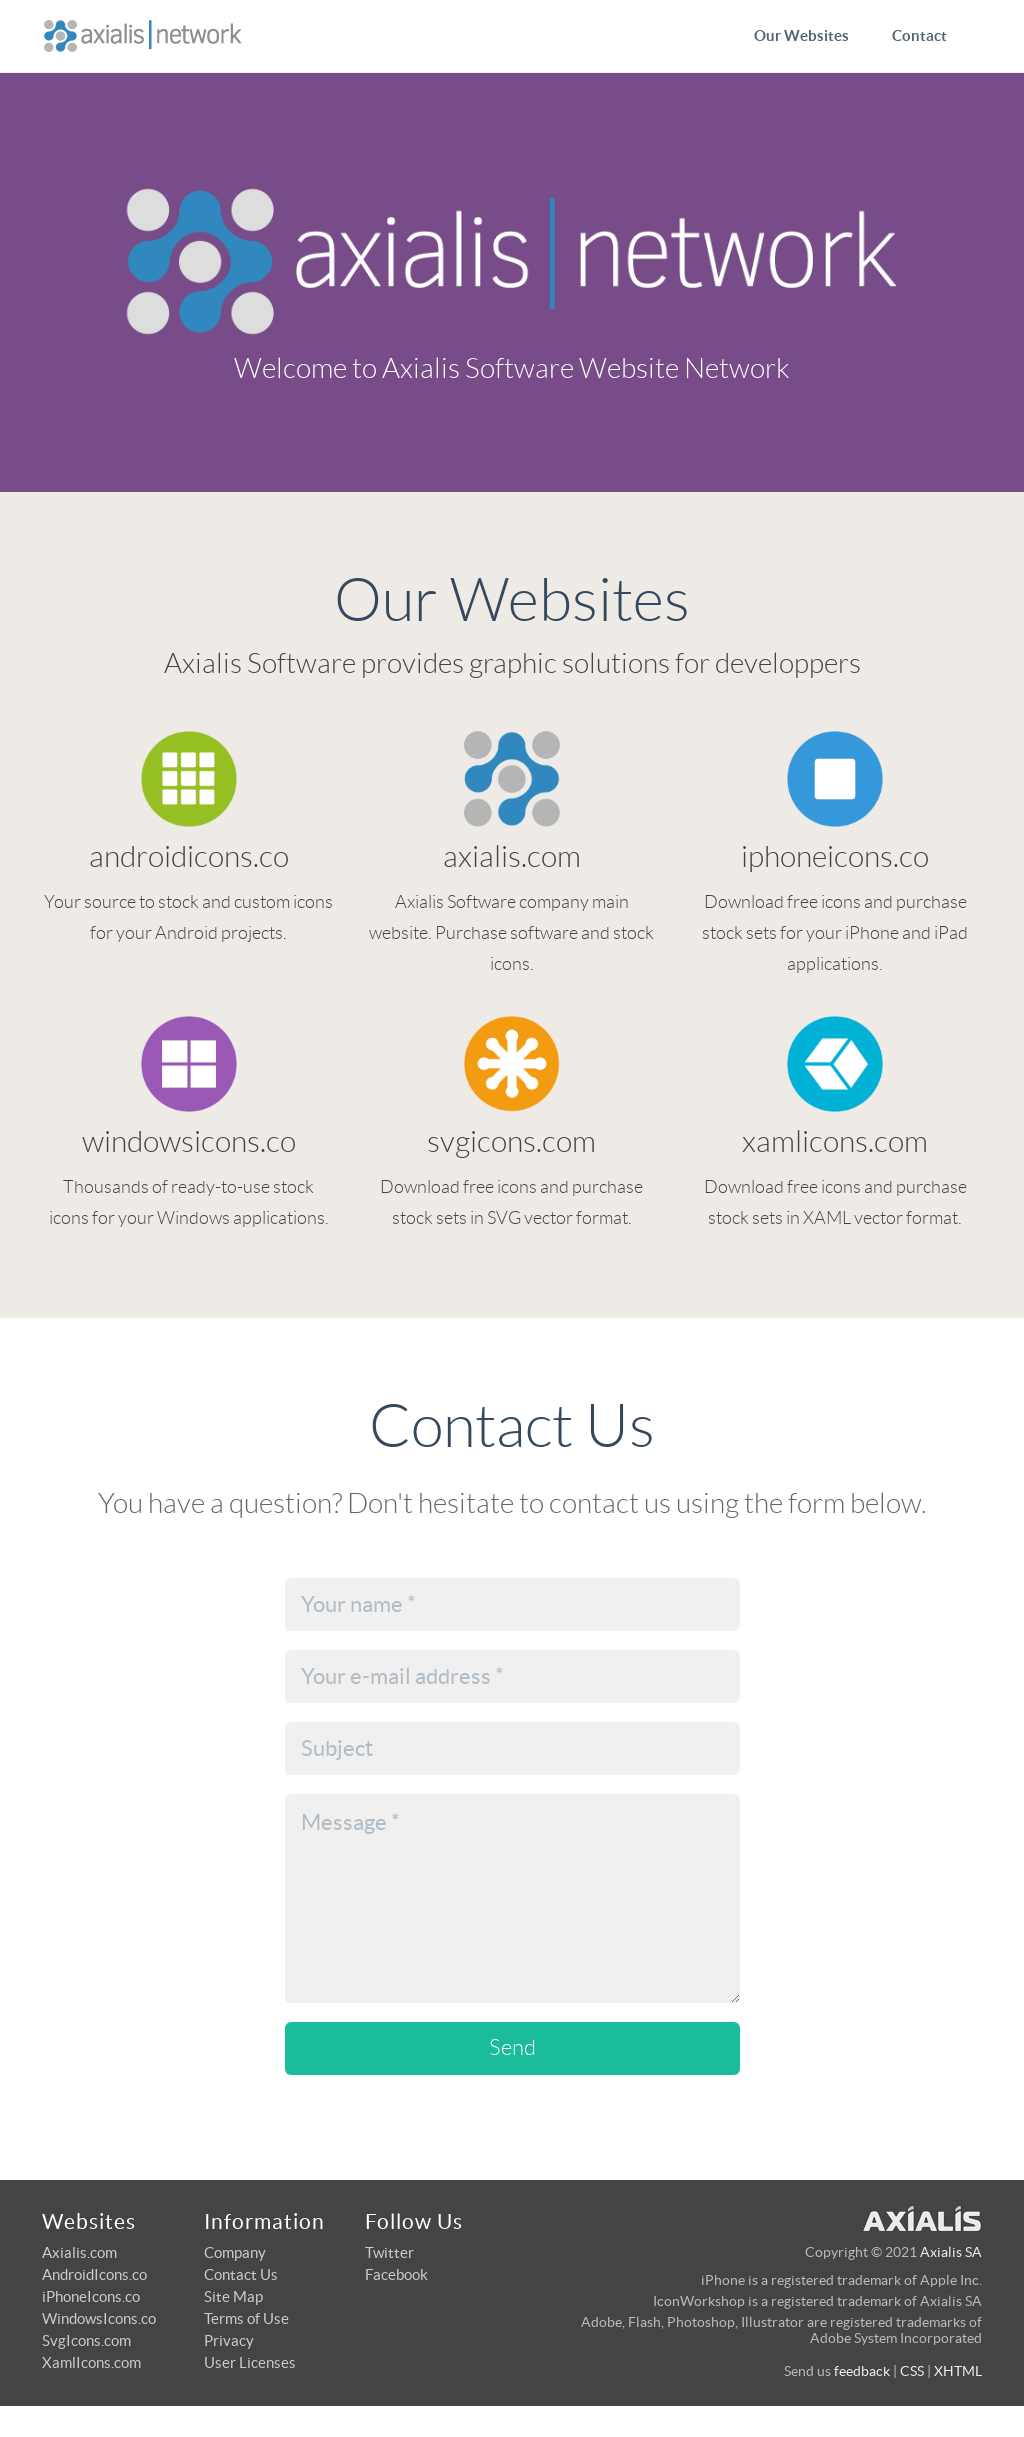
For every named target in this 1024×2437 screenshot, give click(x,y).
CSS (912, 2371)
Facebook (396, 2274)
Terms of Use (246, 2318)
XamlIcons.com (91, 2362)
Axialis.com (79, 2252)
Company (235, 2252)
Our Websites (801, 35)
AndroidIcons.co (94, 2274)
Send (512, 2047)
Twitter (389, 2252)
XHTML (958, 2371)
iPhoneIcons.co (91, 2296)
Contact (919, 35)
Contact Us (241, 2274)
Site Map (233, 2296)
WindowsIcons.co (99, 2318)
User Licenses (250, 2362)
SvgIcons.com (86, 2340)
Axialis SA (951, 2252)
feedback (862, 2371)
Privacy (229, 2340)
